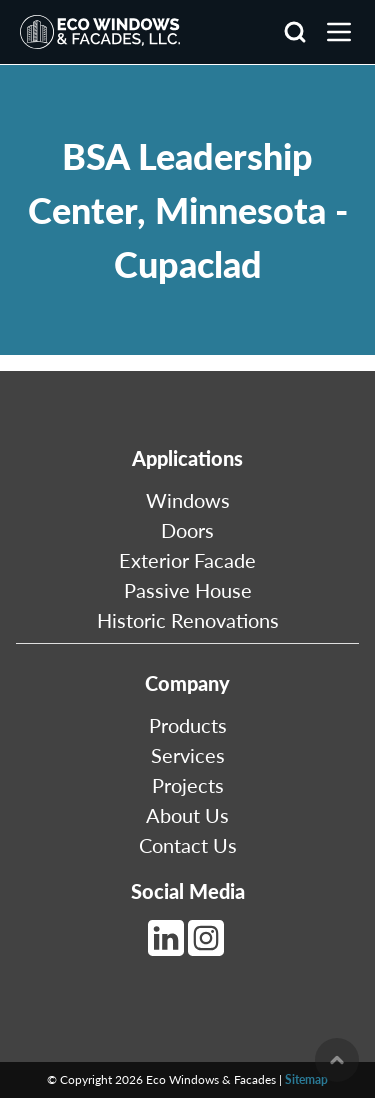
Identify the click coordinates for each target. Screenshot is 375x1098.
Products (188, 725)
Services (188, 755)
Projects (188, 785)
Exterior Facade (187, 560)
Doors (187, 530)
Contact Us (188, 845)
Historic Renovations (188, 620)
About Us (187, 815)
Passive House (188, 590)
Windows (188, 500)
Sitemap (306, 1079)
